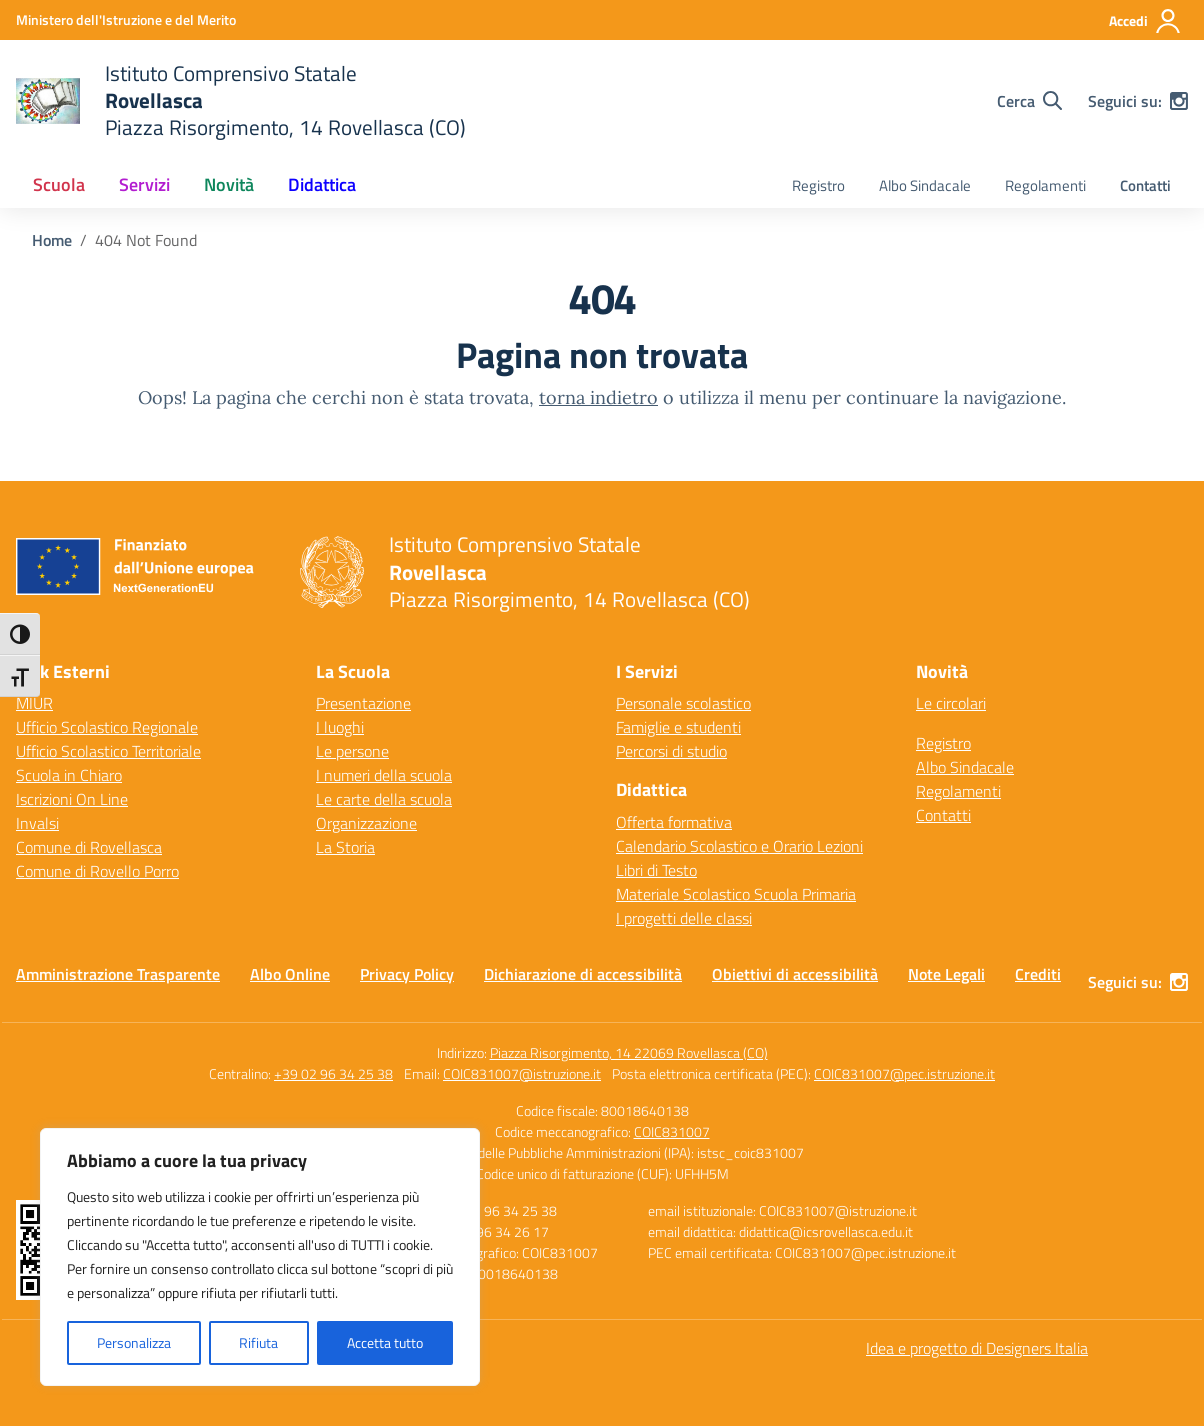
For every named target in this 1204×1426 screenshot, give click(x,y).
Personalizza (134, 1342)
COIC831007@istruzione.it (522, 1073)
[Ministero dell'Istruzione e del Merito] (126, 19)
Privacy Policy (407, 974)
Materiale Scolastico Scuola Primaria (736, 894)
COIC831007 (672, 1131)
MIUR (34, 703)
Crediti (1038, 974)
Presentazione (363, 703)
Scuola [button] (59, 184)
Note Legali (946, 974)
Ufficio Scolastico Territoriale (108, 751)
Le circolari (951, 703)
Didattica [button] (322, 184)
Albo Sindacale (925, 185)
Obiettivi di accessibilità (795, 974)
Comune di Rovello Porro (97, 871)
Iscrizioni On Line (72, 799)
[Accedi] (1145, 21)
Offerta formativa (674, 822)
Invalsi (37, 823)
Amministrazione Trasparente (118, 974)
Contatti (1145, 185)
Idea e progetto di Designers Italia (977, 1348)
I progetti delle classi (684, 918)
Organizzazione (366, 823)
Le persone (352, 751)
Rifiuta (258, 1342)
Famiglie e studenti (678, 727)
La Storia (345, 847)
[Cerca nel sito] (1029, 101)
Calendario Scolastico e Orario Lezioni (739, 846)
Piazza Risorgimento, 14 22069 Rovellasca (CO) (629, 1052)
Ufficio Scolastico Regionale (107, 727)
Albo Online (290, 974)
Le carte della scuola (384, 799)
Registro (818, 185)
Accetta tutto (385, 1342)
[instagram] (1179, 101)
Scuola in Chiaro (69, 775)
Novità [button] (229, 184)
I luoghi (340, 727)
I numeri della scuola (384, 775)
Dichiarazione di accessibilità (583, 974)
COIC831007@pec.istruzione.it (904, 1073)
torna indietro (598, 397)
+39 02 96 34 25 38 (333, 1073)
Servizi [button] (144, 184)
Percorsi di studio (671, 751)
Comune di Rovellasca (89, 847)
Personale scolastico (683, 703)
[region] (260, 1257)
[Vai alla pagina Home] (52, 240)
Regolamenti (1045, 185)
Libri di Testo (656, 870)
